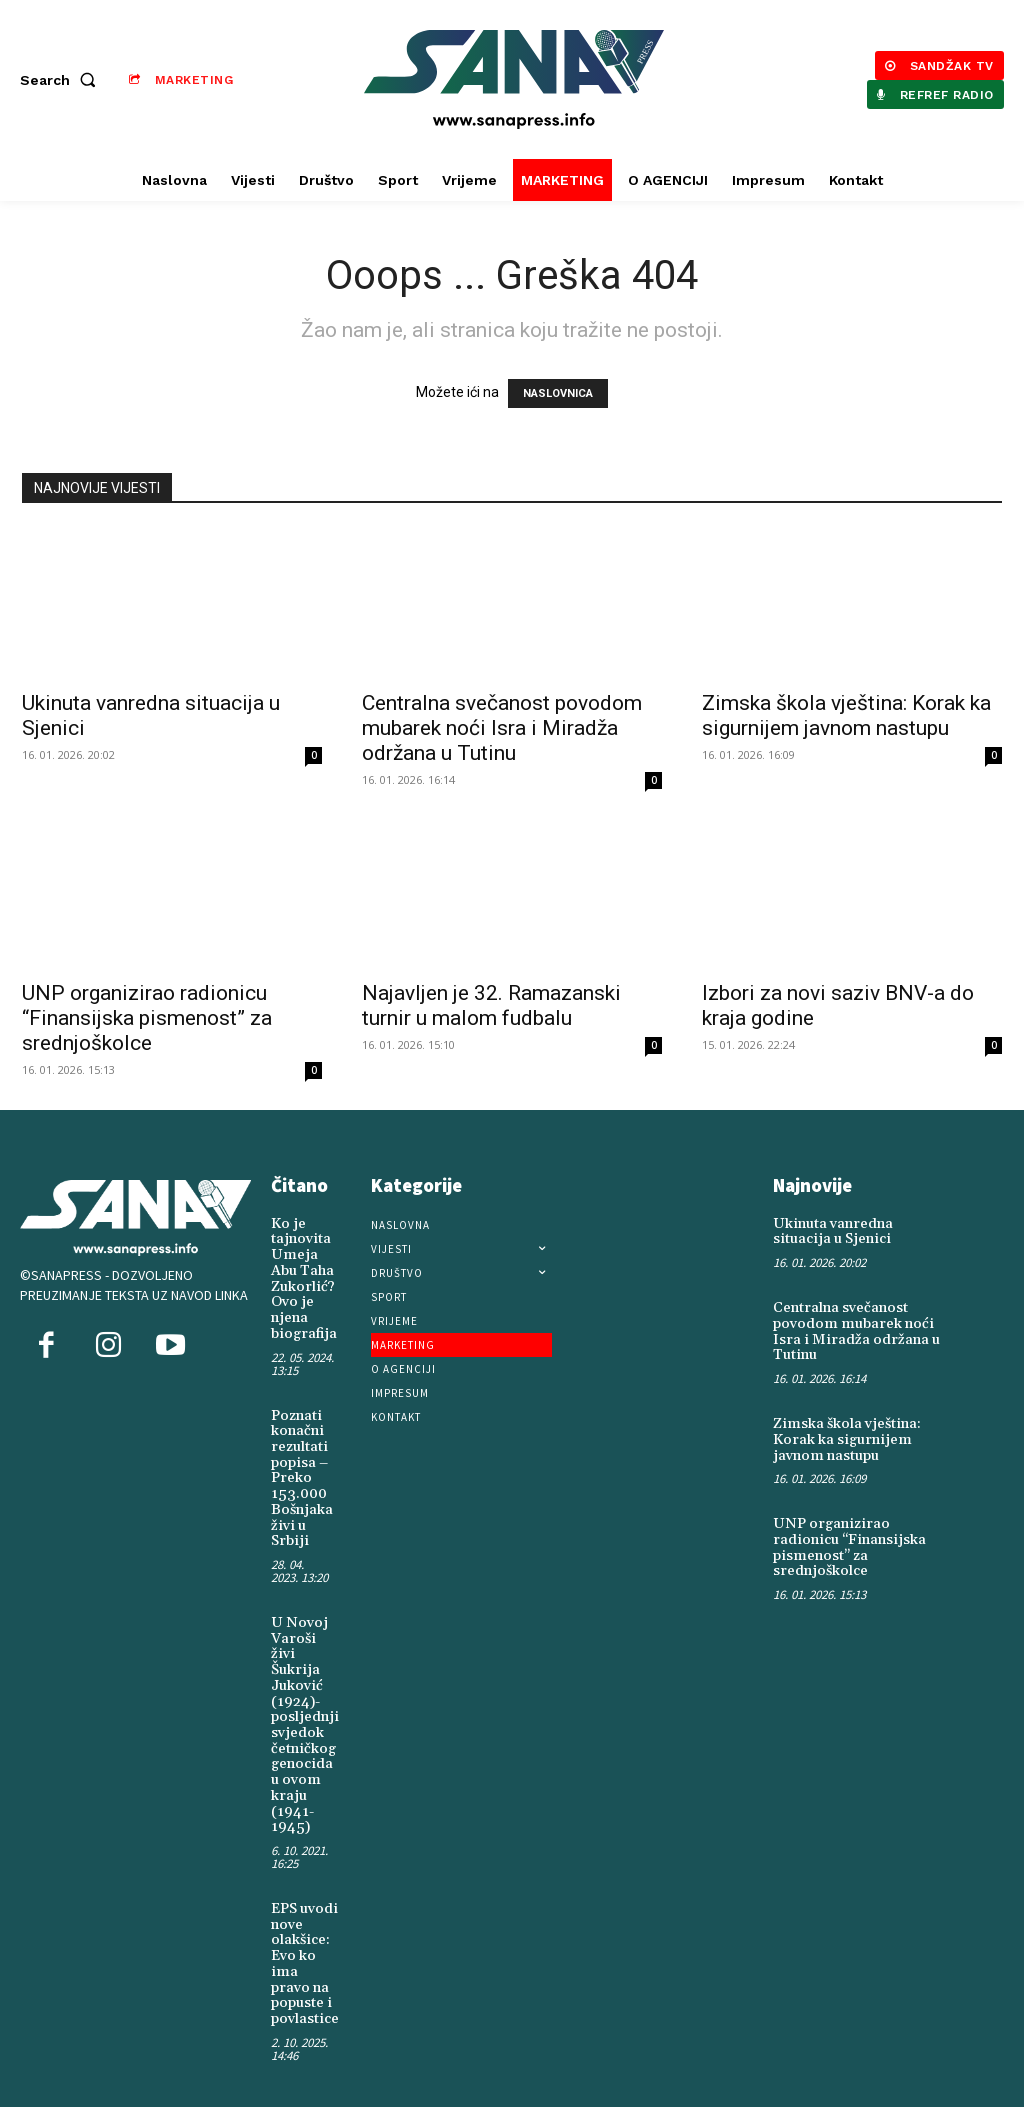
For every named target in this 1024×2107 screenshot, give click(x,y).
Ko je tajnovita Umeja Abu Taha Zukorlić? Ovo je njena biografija (302, 1278)
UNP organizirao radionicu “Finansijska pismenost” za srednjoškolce (147, 1018)
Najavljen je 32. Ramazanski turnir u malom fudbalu (491, 1005)
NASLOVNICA (558, 393)
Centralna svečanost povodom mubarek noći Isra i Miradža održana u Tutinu (502, 728)
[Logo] (514, 79)
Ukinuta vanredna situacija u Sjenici (832, 1231)
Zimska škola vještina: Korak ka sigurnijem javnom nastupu (846, 715)
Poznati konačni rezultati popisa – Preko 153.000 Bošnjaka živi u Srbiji (301, 1474)
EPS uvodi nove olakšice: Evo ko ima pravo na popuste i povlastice (304, 1953)
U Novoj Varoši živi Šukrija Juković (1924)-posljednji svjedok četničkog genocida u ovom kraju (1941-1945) (303, 1717)
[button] (62, 80)
